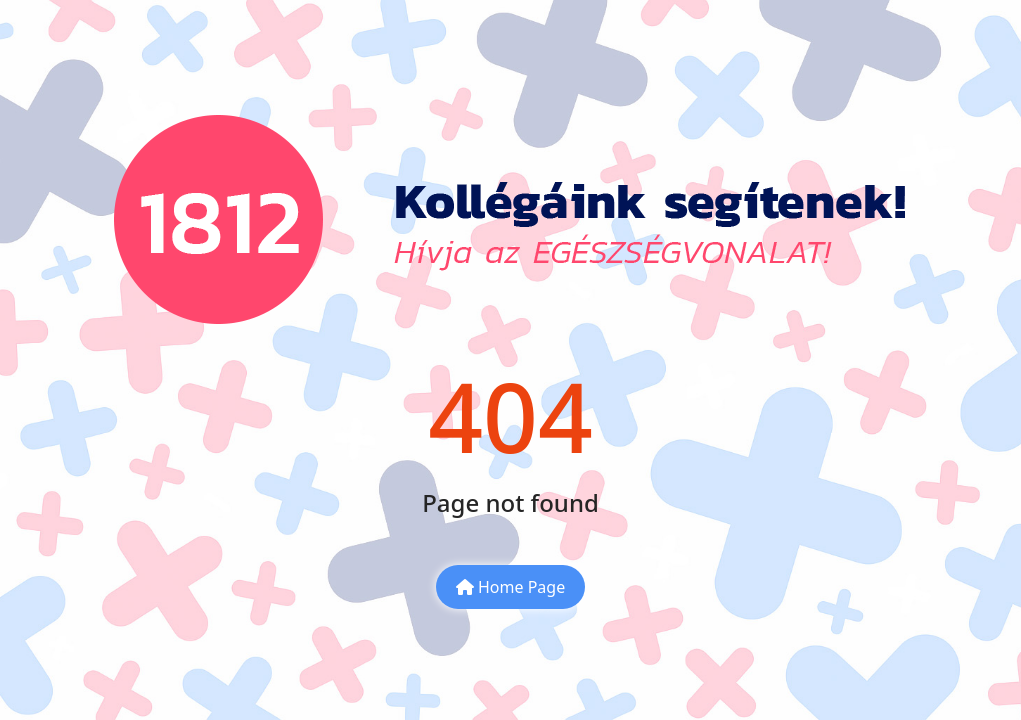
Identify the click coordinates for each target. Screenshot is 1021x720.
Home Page (510, 587)
